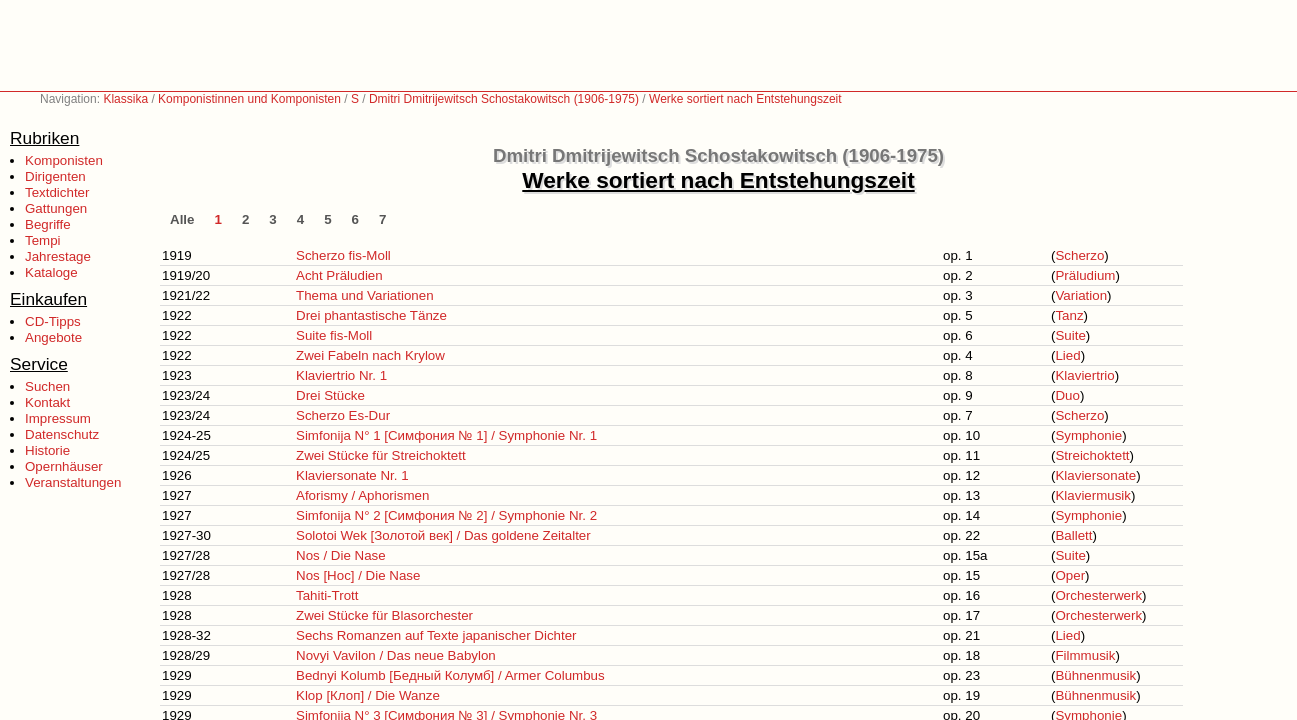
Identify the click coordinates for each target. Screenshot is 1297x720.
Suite (1070, 335)
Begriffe (48, 224)
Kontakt (47, 402)
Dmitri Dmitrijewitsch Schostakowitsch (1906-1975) (504, 99)
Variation (1081, 295)
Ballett (1073, 535)
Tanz (1069, 315)
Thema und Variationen (365, 295)
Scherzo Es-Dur (343, 415)
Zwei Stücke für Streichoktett (381, 455)
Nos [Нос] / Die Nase (358, 575)
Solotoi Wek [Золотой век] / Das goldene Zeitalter (443, 535)
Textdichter (57, 192)
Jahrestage (58, 256)
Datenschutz (62, 434)
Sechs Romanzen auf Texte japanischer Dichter (436, 635)
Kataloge (51, 272)
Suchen (47, 386)
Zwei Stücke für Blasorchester (384, 615)
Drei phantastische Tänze (371, 315)
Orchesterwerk (1098, 595)
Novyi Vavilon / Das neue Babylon (396, 655)
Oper (1070, 575)
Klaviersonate (1095, 475)
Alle (182, 219)
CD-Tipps (53, 321)
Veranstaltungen (73, 482)
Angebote (53, 337)
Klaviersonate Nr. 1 (352, 475)
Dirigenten (55, 176)
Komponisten (64, 160)
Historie (47, 450)
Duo (1067, 395)
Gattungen (56, 208)
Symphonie (1088, 435)
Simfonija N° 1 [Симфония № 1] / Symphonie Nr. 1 (446, 435)
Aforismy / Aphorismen (362, 495)
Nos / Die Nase (341, 555)
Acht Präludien (339, 275)
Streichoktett (1092, 455)
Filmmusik (1085, 655)
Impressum (58, 418)
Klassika (125, 99)
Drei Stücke (330, 395)
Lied (1067, 355)
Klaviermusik (1093, 495)
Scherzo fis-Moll (343, 255)
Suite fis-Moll (334, 335)
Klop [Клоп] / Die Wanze (368, 695)
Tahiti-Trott (327, 595)
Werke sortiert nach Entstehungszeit (745, 99)
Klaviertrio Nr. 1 (341, 375)
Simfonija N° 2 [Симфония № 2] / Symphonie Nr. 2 (446, 515)
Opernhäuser (64, 466)
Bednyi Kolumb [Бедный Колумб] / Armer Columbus (450, 675)
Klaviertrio (1084, 375)
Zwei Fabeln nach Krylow (370, 355)
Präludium (1085, 275)
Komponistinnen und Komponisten (249, 99)
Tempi (43, 240)
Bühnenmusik (1095, 675)
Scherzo (1079, 255)
